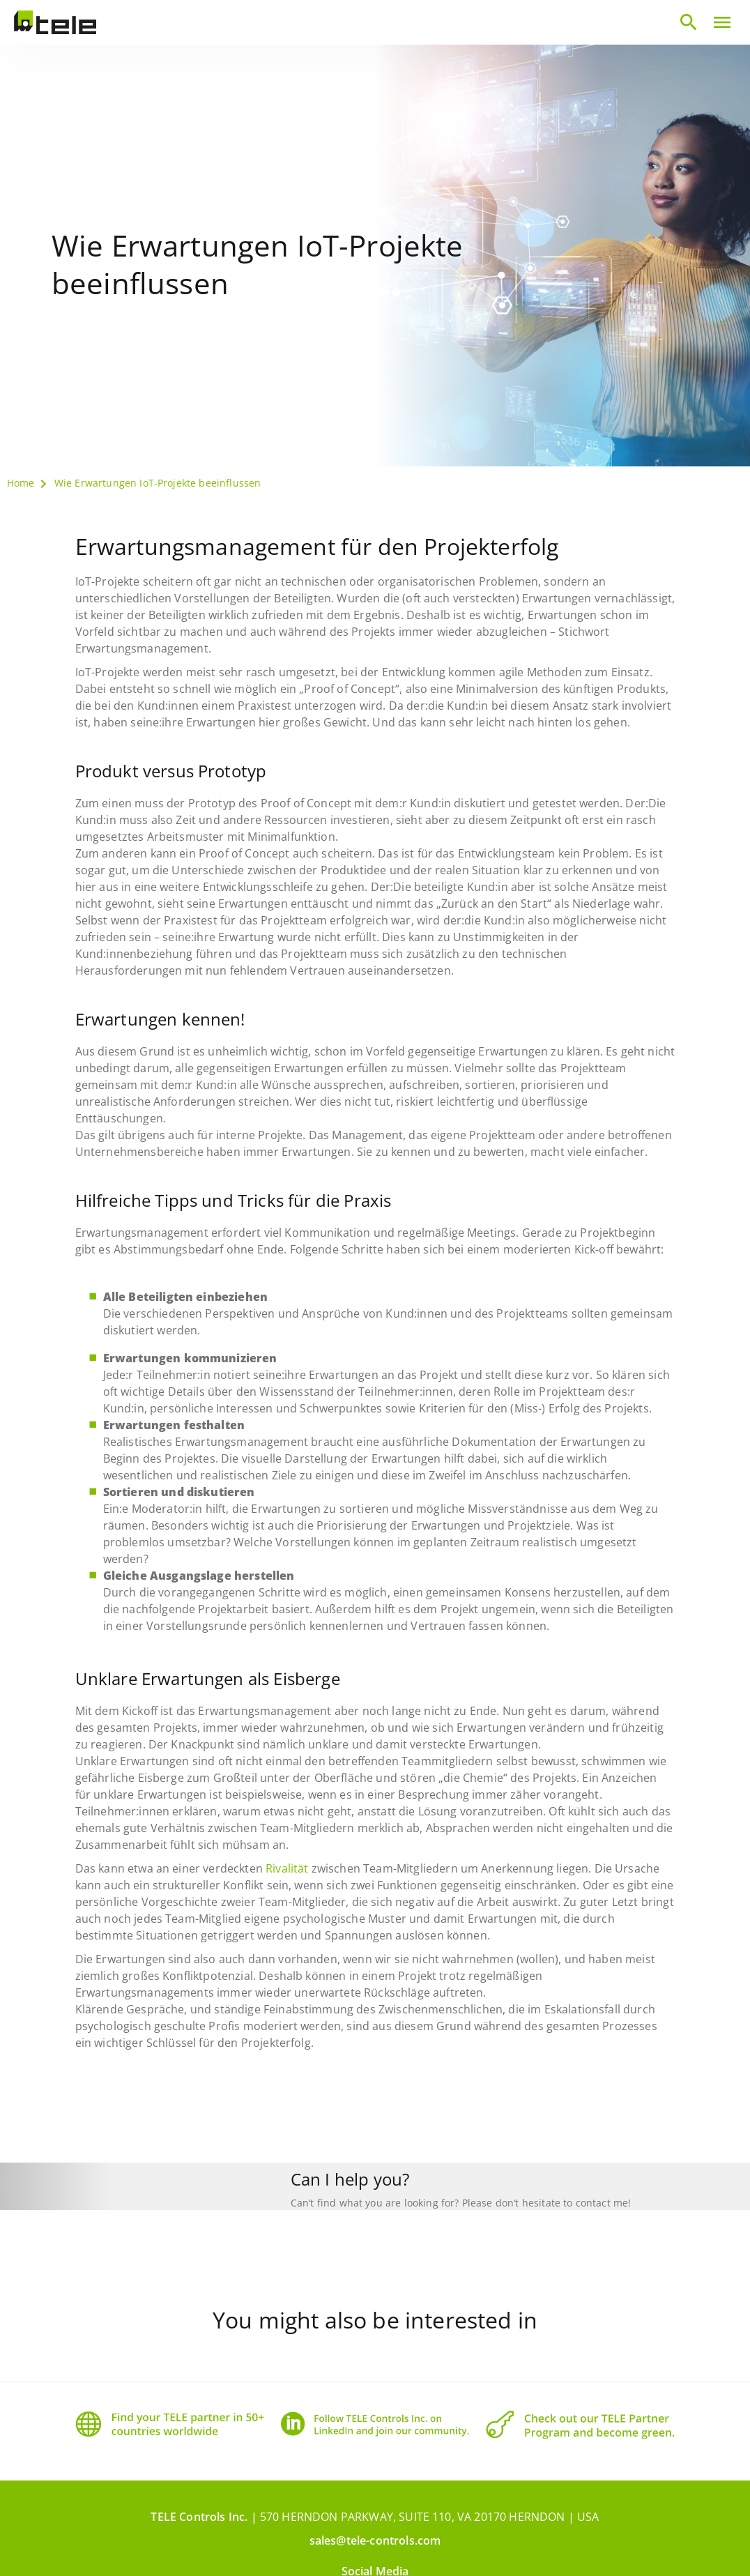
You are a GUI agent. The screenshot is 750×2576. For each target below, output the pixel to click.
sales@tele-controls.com (375, 2512)
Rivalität (287, 1868)
